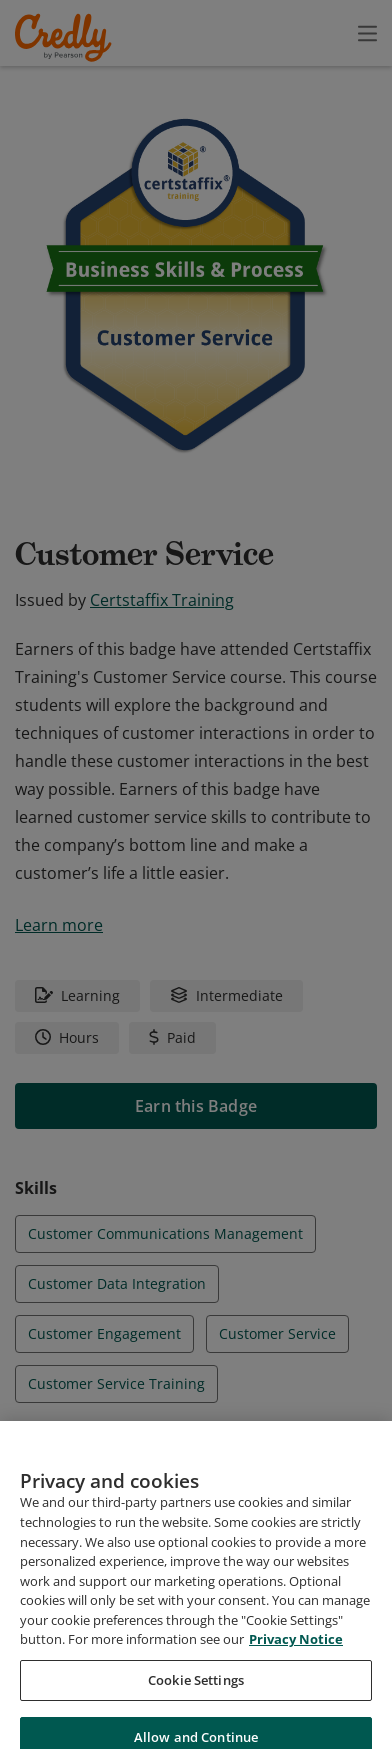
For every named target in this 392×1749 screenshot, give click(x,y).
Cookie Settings (196, 1704)
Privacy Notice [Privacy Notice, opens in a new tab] (296, 1664)
